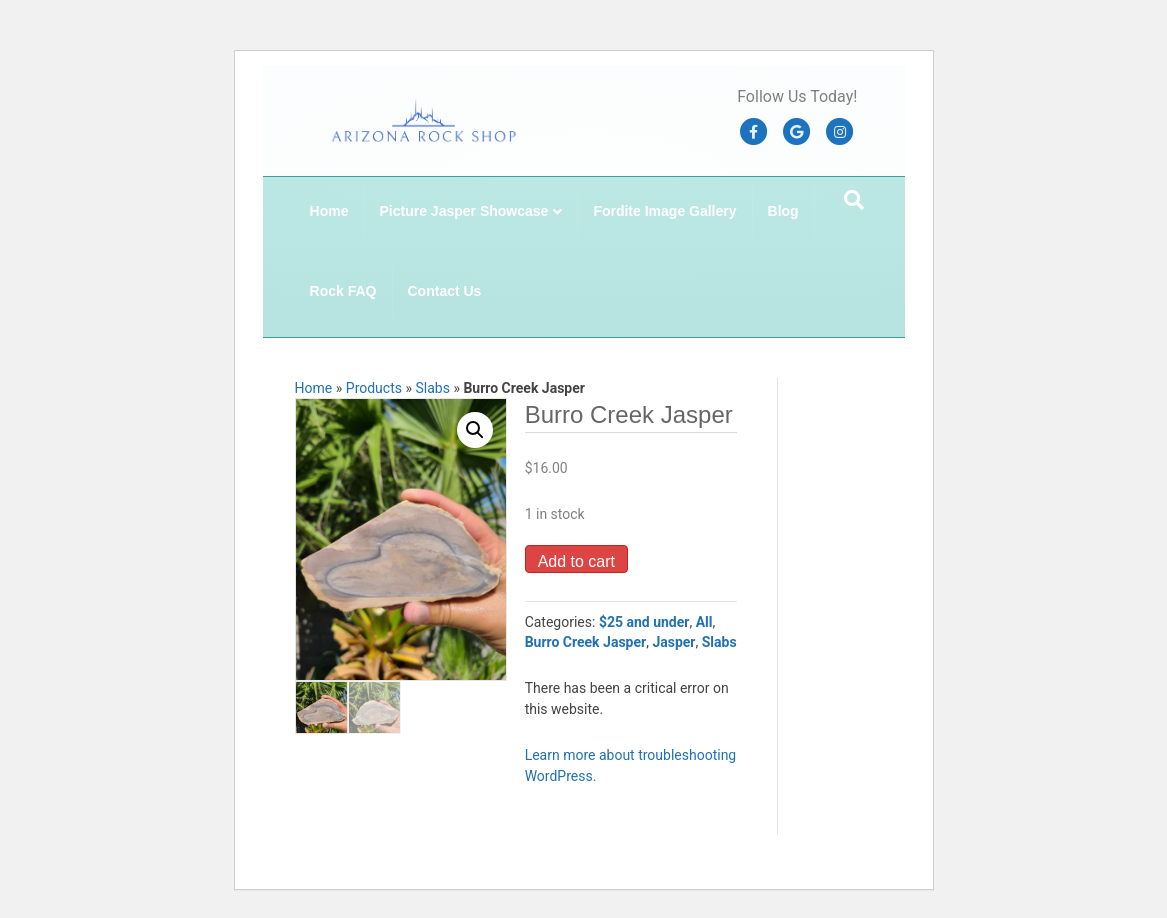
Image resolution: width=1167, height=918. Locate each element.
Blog (783, 211)
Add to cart (576, 561)
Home (329, 211)
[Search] (854, 200)
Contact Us (445, 291)
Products (374, 388)
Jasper (673, 642)
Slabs (432, 388)
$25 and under (644, 622)
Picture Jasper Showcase (464, 211)
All (704, 622)
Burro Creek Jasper (586, 642)
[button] (475, 430)
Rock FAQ (343, 291)
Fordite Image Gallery (664, 211)
